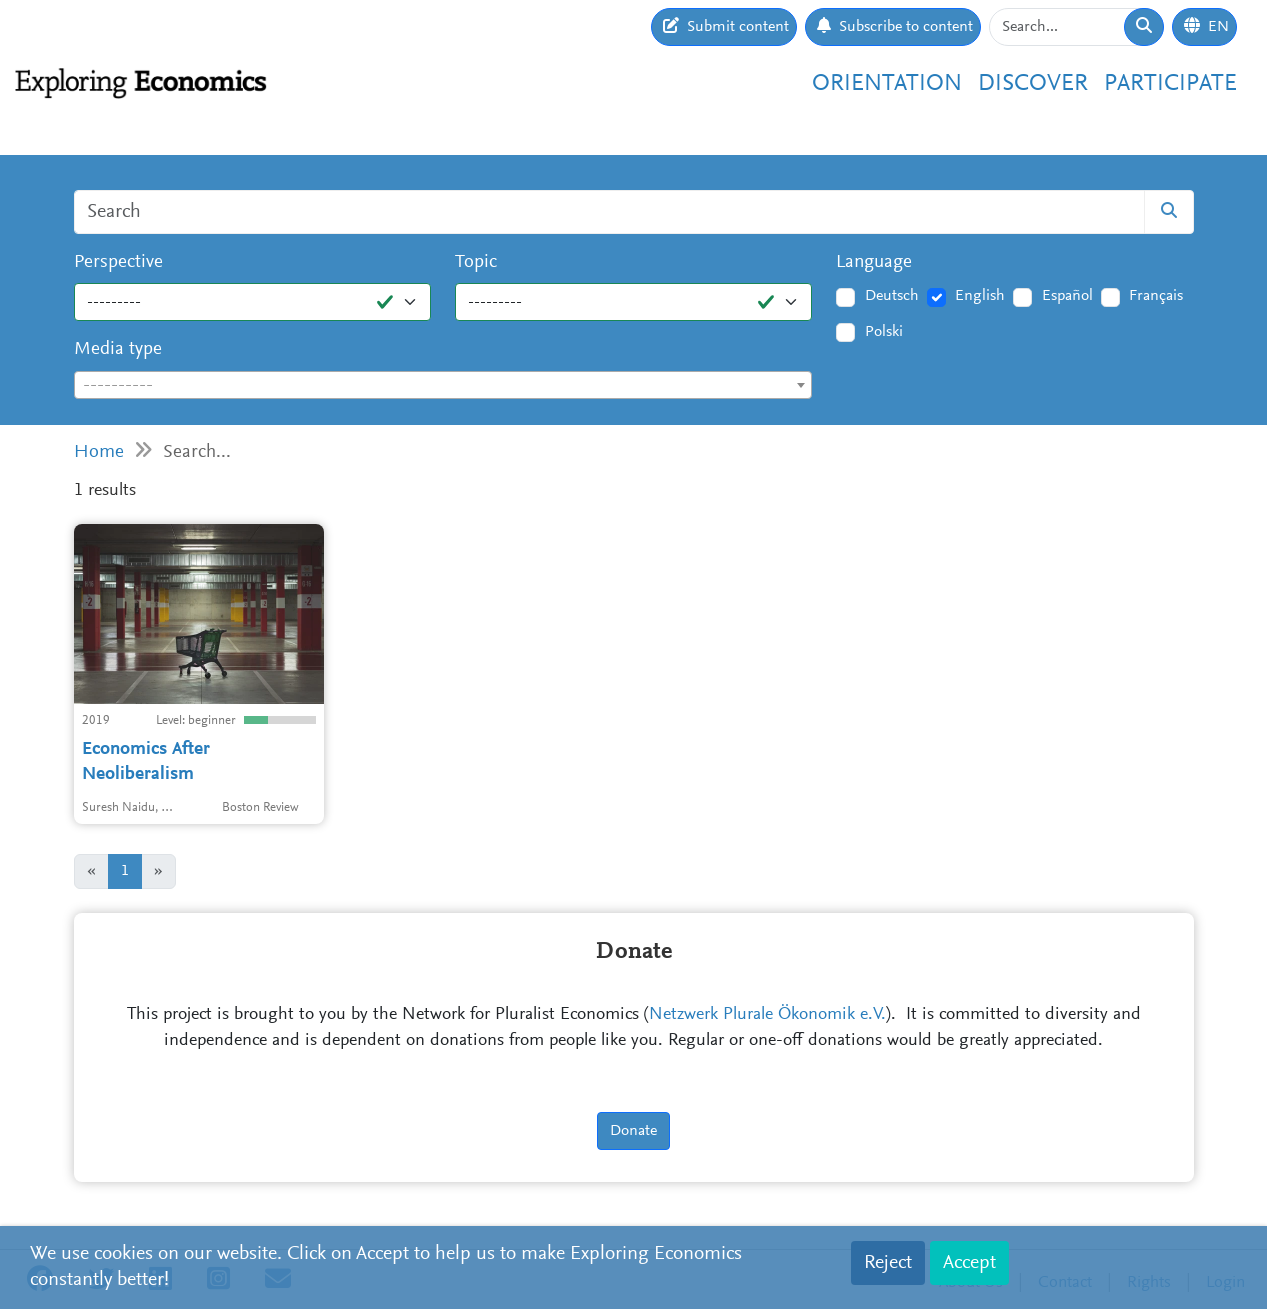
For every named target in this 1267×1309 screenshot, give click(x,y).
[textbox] (443, 386)
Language (874, 262)
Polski (884, 332)
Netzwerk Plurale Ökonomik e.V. (767, 1015)
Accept (969, 1263)
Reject (888, 1263)
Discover (1033, 84)
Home (99, 452)
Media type (118, 349)
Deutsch (892, 296)
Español (1067, 296)
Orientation (887, 84)
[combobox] (443, 385)
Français (1156, 296)
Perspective (118, 262)
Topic (476, 262)
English (980, 296)
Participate (1170, 84)
